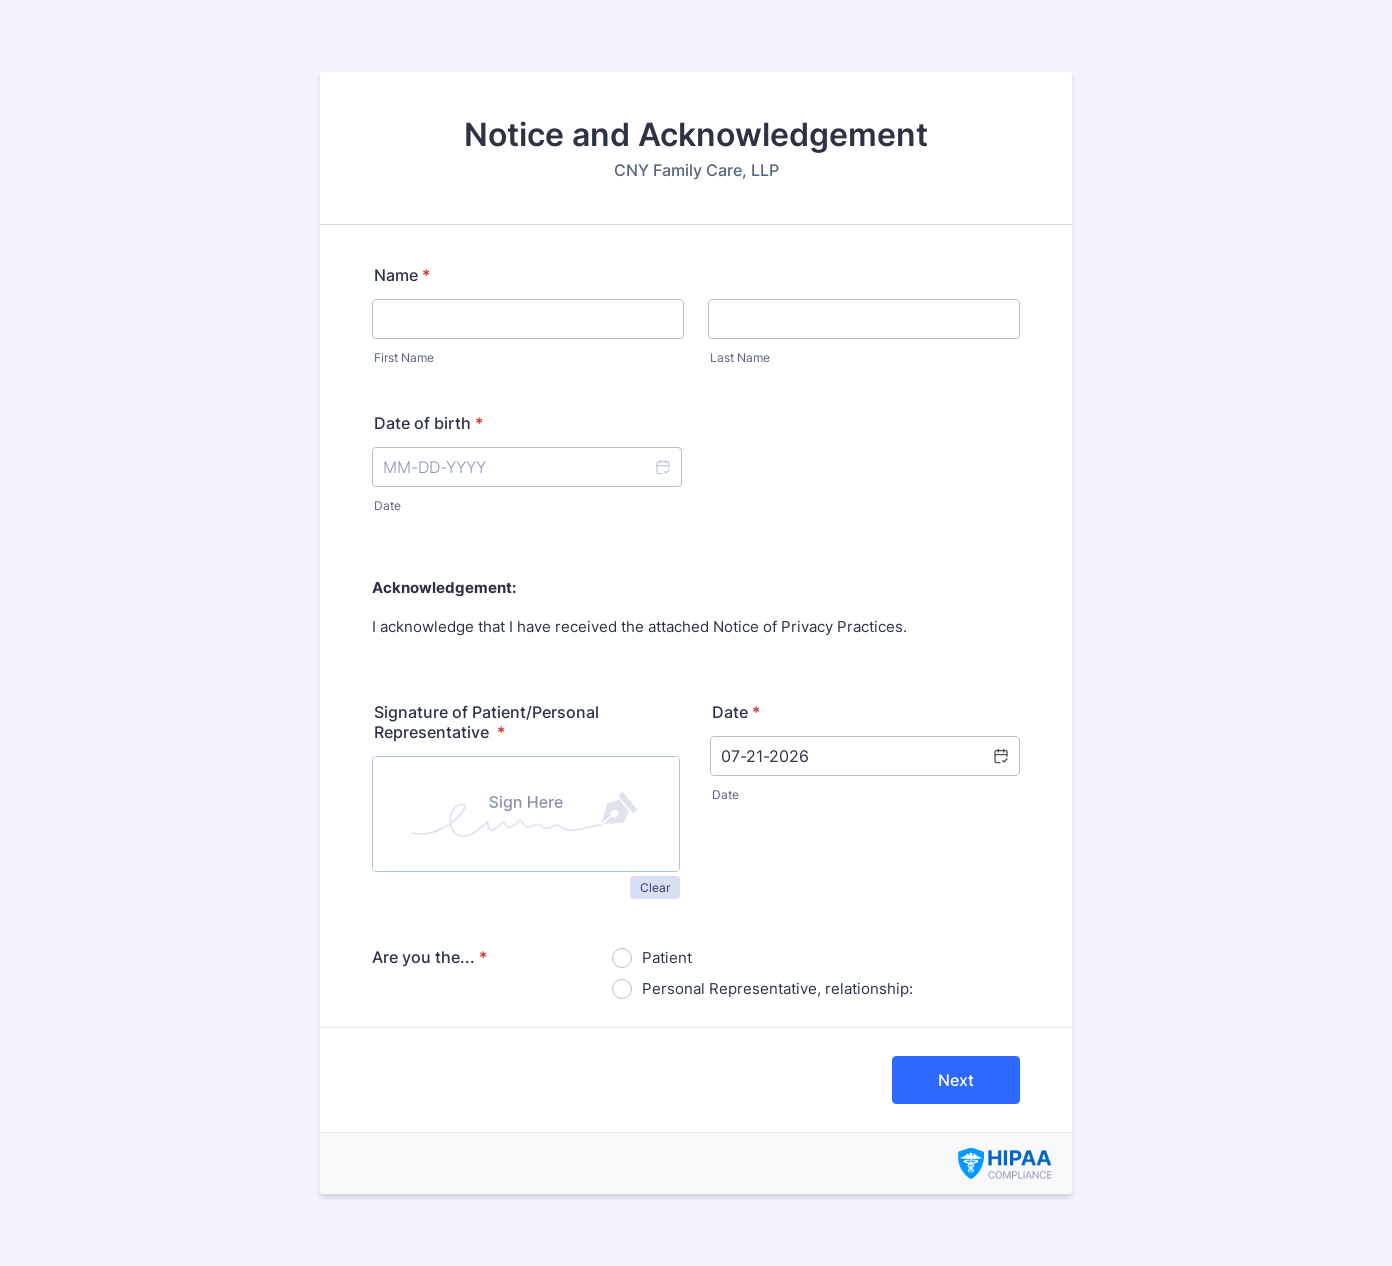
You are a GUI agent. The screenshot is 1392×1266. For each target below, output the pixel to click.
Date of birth (428, 423)
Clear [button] (655, 887)
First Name (404, 357)
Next (956, 1080)
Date (387, 505)
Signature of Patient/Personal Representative (486, 722)
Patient (667, 957)
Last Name (740, 357)
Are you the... (429, 957)
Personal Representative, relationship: (777, 988)
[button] (662, 467)
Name (402, 275)
